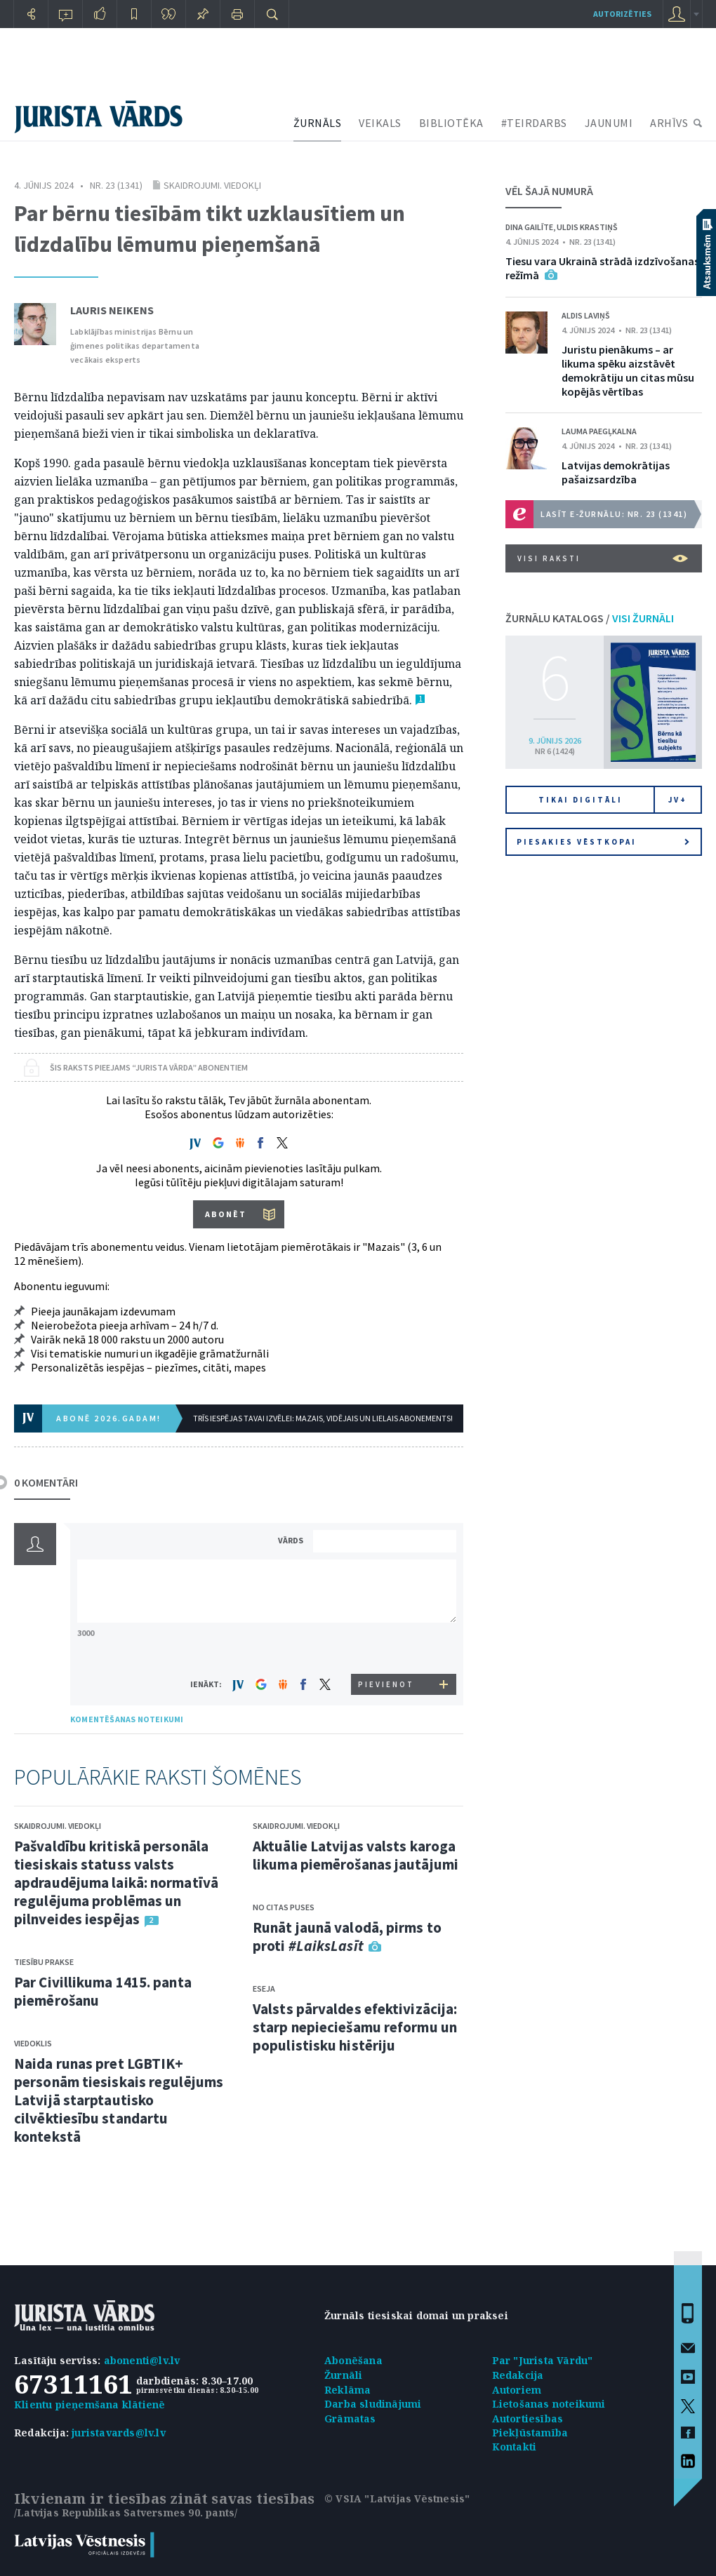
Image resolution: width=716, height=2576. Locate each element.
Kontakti (514, 2446)
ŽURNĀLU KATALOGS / (589, 618)
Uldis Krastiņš (587, 227)
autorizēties (622, 13)
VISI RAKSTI (602, 558)
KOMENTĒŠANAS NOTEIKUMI (126, 1719)
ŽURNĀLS (317, 123)
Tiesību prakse (44, 1962)
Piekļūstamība (530, 2432)
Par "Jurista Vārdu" (542, 2360)
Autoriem (517, 2389)
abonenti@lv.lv (142, 2360)
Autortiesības (528, 2418)
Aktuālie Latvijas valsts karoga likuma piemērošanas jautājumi (355, 1855)
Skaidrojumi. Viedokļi (212, 185)
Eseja (264, 1988)
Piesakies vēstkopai (603, 842)
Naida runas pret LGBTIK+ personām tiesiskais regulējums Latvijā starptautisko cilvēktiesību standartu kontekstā (118, 2100)
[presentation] (386, 1647)
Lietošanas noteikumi (549, 2403)
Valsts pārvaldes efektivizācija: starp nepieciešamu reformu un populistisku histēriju (355, 2027)
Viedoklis (33, 2043)
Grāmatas (350, 2418)
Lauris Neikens (112, 310)
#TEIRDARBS (534, 123)
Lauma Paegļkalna (599, 431)
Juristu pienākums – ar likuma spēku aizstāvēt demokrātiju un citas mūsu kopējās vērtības (628, 370)
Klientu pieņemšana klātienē (89, 2404)
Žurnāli (343, 2375)
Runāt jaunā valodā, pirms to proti (347, 1936)
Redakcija (518, 2375)
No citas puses (283, 1907)
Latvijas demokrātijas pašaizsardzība (616, 472)
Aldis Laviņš (586, 315)
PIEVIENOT (386, 1684)
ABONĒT (225, 1214)
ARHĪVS (669, 123)
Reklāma (347, 2389)
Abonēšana (353, 2360)
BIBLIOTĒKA (451, 123)
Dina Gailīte (529, 227)
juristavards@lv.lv (119, 2432)
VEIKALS (380, 123)
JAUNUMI (609, 123)
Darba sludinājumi (372, 2403)
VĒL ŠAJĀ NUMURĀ (549, 191)
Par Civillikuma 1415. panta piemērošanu (103, 1991)
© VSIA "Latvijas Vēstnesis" (397, 2498)
